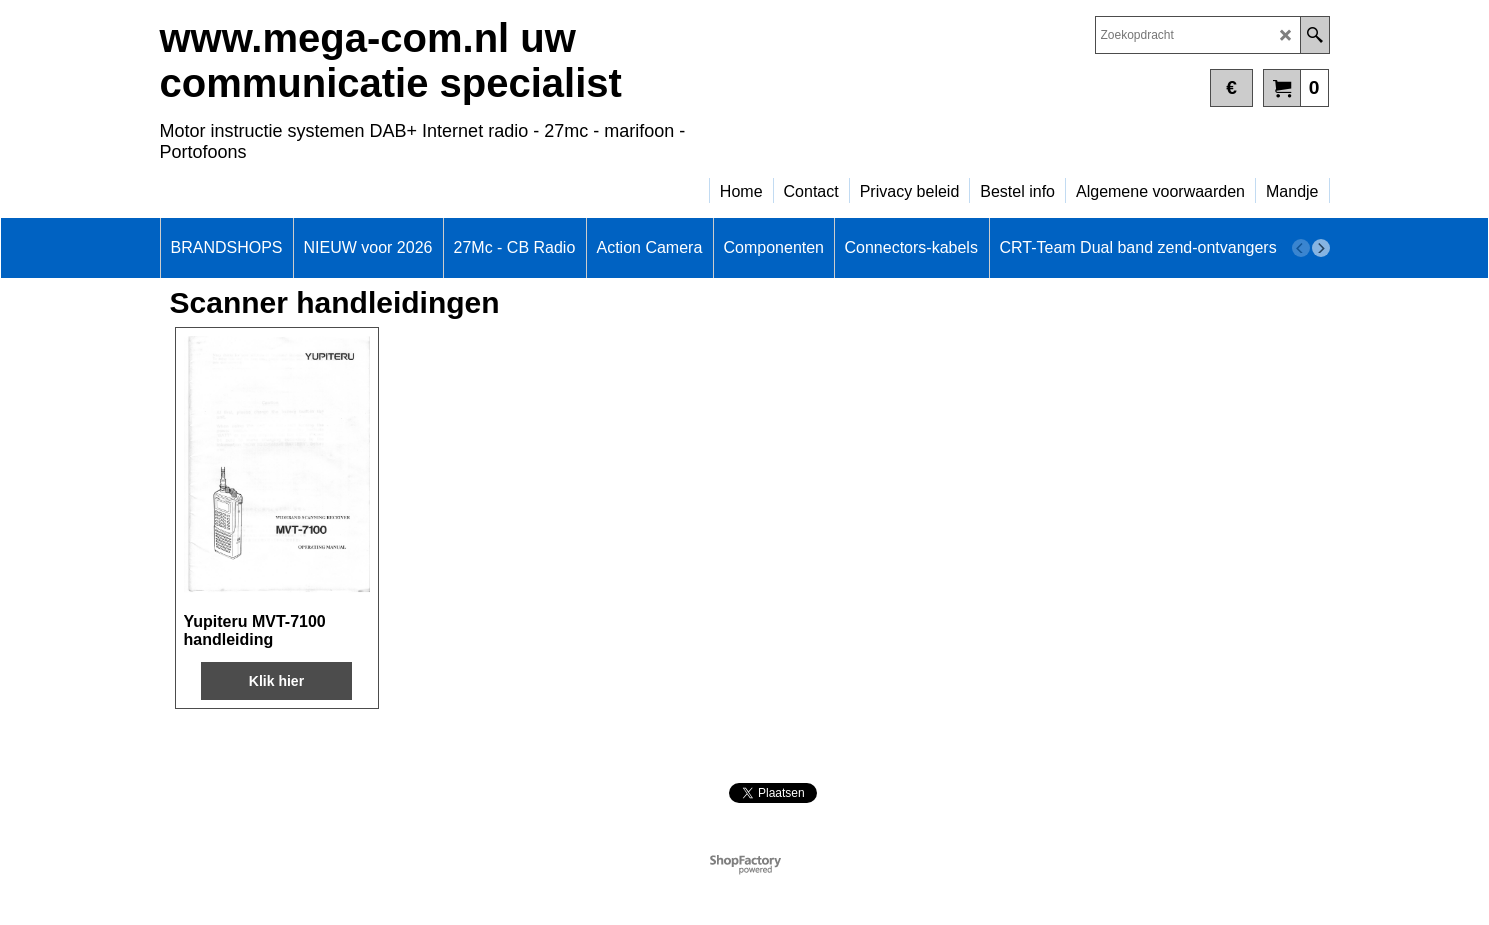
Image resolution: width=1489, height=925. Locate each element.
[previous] (1301, 248)
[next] (1321, 248)
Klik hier (276, 681)
